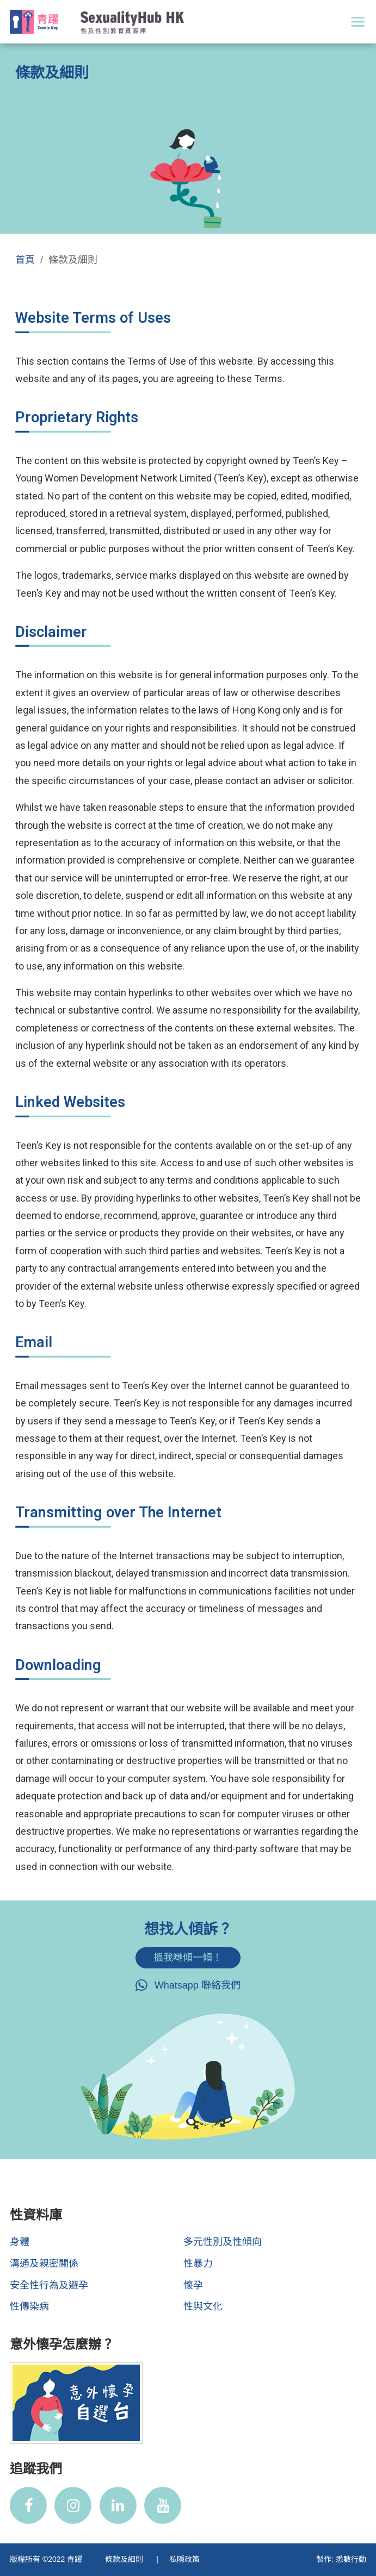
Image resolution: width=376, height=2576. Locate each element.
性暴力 (198, 2263)
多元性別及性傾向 (222, 2241)
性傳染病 (29, 2306)
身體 (19, 2241)
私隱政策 (184, 2559)
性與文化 (203, 2306)
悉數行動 (351, 2559)
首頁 (25, 259)
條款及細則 (125, 2559)
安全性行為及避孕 (49, 2285)
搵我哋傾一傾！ (187, 1957)
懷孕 (193, 2285)
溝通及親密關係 (44, 2263)
